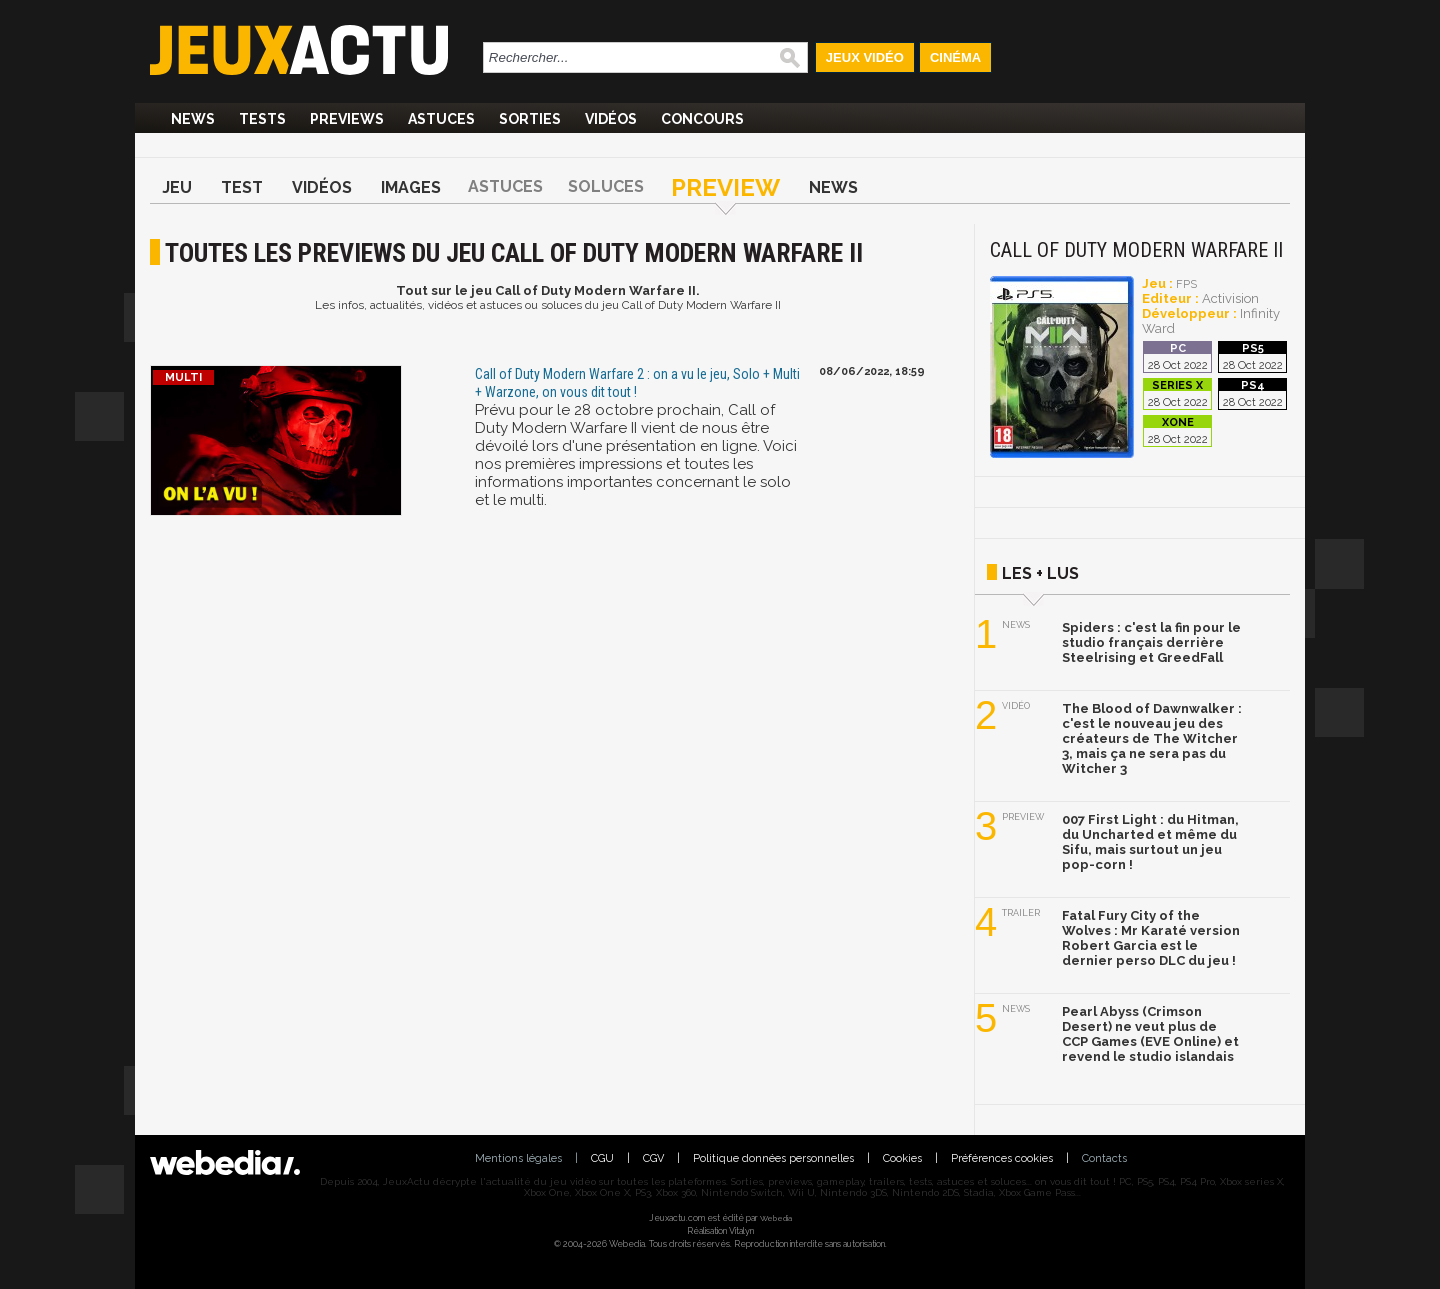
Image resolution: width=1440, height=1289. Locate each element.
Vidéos (611, 119)
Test (242, 187)
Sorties (530, 119)
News (193, 119)
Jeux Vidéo (865, 57)
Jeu (177, 187)
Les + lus (1040, 573)
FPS (1186, 284)
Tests (262, 119)
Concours (702, 119)
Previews (347, 119)
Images (411, 187)
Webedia (776, 1218)
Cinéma (955, 57)
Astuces (441, 119)
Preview (725, 187)
